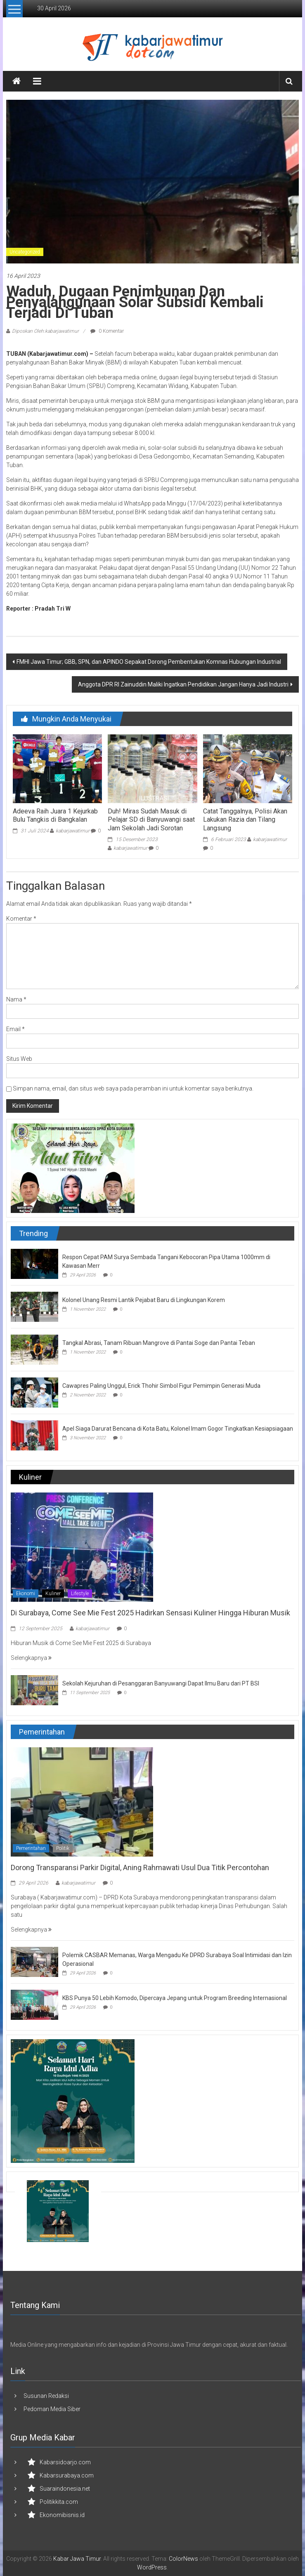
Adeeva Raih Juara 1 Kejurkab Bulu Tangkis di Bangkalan (55, 815)
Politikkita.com (59, 2501)
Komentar (21, 918)
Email (15, 1029)
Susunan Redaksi (46, 2396)
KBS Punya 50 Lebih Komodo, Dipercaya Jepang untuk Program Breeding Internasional (174, 1998)
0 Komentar (107, 331)
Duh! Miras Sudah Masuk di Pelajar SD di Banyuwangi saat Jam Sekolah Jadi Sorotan (151, 819)
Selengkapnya (31, 1658)
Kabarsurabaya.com (67, 2475)
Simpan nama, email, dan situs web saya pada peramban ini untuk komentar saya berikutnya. (133, 1088)
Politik (62, 1848)
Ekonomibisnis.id (62, 2515)
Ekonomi (25, 1593)
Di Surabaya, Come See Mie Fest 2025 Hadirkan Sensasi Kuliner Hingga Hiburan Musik (150, 1612)
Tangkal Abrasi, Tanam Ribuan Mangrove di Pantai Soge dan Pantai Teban (158, 1343)
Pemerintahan (31, 1848)
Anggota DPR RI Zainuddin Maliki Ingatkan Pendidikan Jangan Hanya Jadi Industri (183, 684)
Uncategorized (24, 252)
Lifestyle (80, 1593)
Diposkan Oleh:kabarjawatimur (45, 331)
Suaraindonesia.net (65, 2488)
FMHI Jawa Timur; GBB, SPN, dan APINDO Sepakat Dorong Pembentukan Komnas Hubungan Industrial (149, 661)
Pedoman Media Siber (52, 2409)
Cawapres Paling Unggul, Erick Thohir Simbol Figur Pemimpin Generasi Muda (161, 1385)
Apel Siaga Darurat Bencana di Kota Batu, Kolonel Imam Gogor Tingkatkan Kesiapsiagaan (177, 1428)
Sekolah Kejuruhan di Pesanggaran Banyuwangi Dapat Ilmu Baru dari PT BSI (160, 1683)
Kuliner (53, 1593)
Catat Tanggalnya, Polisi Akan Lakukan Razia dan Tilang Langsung (245, 819)
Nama (16, 999)
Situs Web (19, 1058)
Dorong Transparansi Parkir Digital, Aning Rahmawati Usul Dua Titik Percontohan (140, 1867)
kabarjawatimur (73, 831)
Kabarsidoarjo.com (65, 2462)
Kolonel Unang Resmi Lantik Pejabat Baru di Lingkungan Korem (143, 1300)
